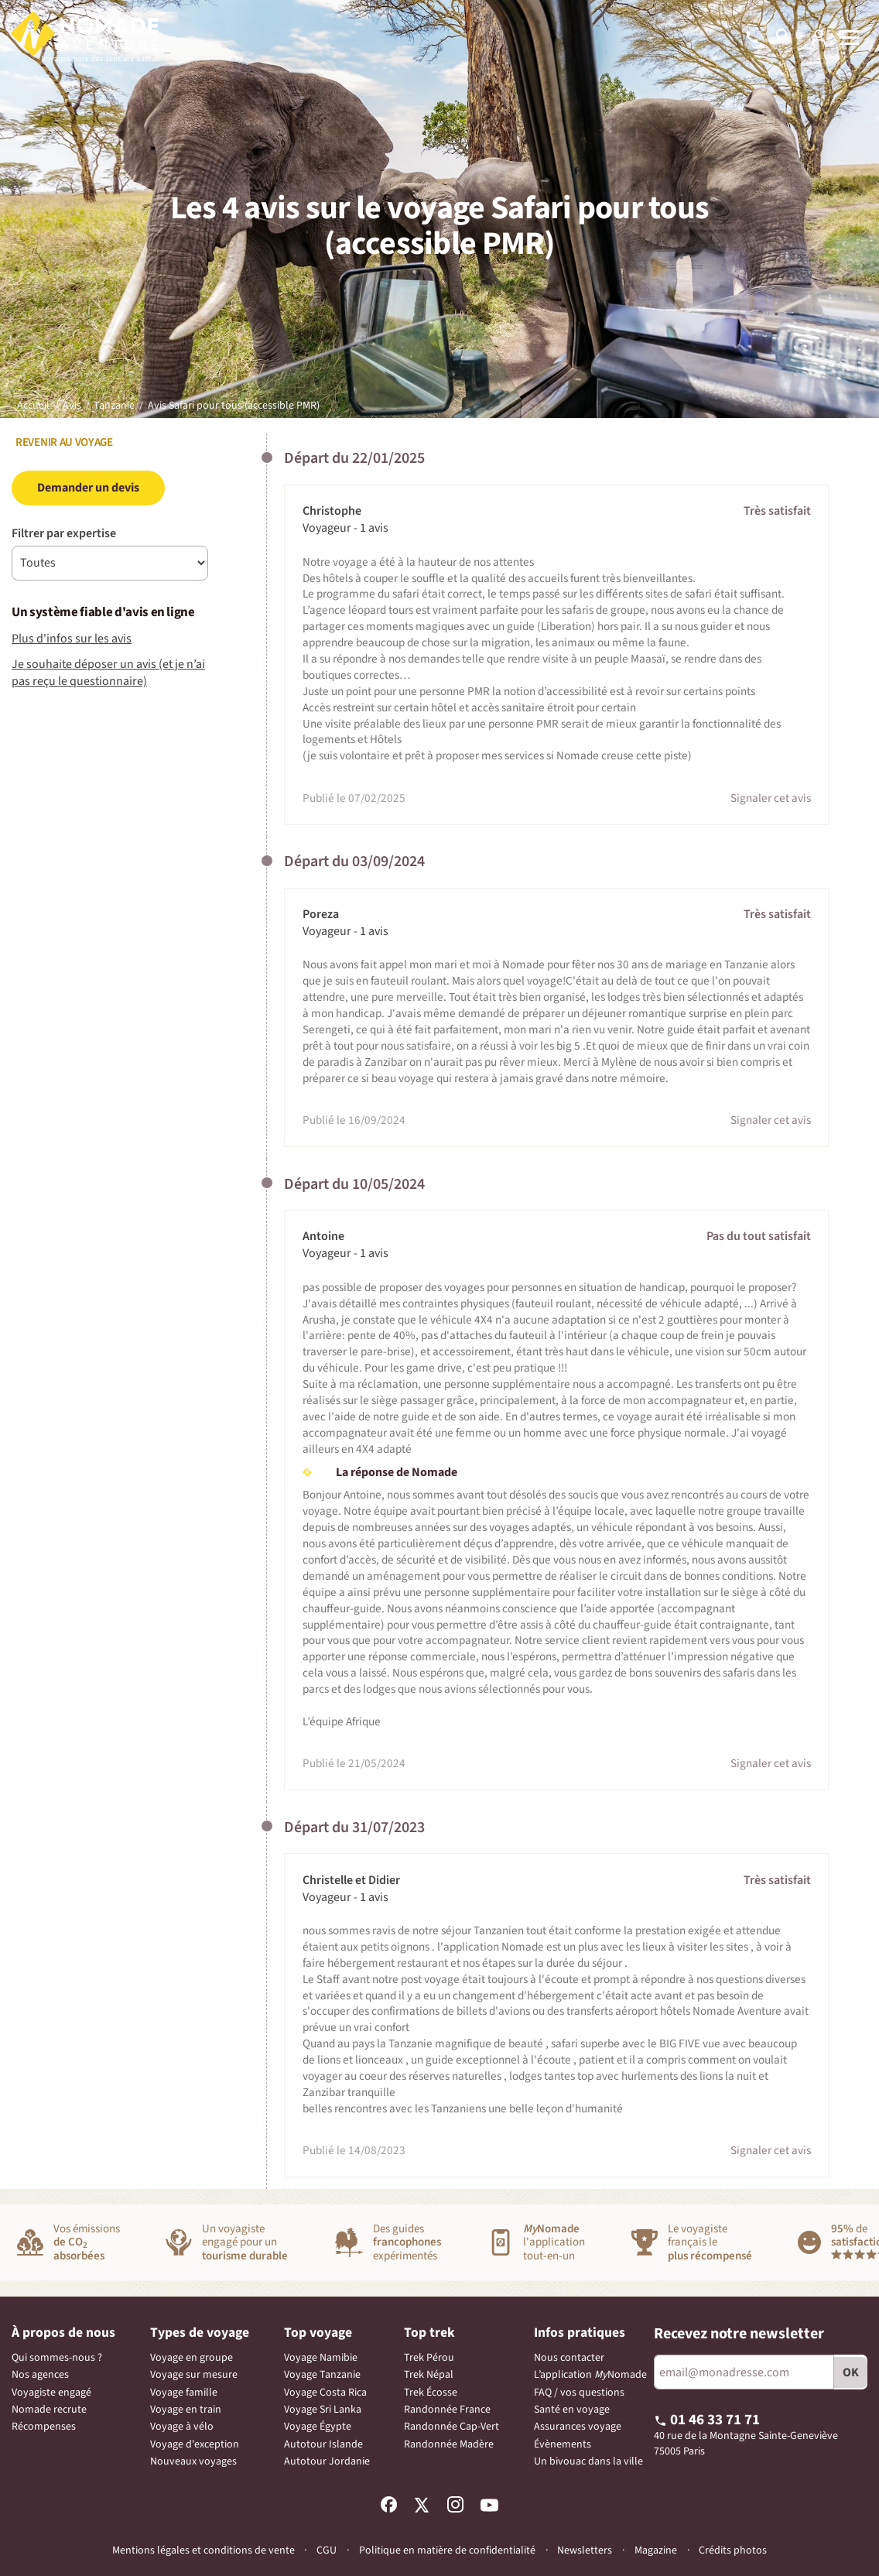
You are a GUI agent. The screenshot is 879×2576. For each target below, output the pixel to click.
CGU (326, 2550)
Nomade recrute (49, 2409)
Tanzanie (114, 405)
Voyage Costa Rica (325, 2392)
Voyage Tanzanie (322, 2374)
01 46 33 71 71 (707, 2419)
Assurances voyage (577, 2426)
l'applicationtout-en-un (554, 2242)
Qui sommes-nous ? (57, 2357)
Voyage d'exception (194, 2444)
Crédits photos (733, 2550)
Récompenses (44, 2426)
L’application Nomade (590, 2374)
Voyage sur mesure (194, 2374)
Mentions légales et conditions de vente (203, 2550)
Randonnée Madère (449, 2444)
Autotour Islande (323, 2444)
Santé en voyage (572, 2409)
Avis (72, 405)
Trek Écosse (430, 2392)
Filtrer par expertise (64, 533)
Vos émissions (86, 2242)
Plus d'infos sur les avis (72, 638)
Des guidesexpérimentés (407, 2242)
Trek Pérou (429, 2357)
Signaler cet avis (770, 798)
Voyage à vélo (182, 2426)
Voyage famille (183, 2392)
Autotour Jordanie (327, 2461)
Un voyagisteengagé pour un (245, 2242)
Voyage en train (185, 2409)
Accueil (33, 405)
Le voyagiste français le (710, 2242)
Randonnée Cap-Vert (451, 2426)
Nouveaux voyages (193, 2461)
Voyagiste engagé (51, 2392)
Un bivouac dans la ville (588, 2461)
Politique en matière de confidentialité (447, 2550)
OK (851, 2372)
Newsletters (584, 2550)
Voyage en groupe (191, 2357)
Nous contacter (569, 2357)
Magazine (655, 2550)
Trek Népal (428, 2374)
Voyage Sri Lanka (322, 2409)
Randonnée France (447, 2409)
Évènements (562, 2444)
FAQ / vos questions (579, 2392)
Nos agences (40, 2374)
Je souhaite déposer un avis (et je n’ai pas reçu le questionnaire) (108, 673)
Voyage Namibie (320, 2357)
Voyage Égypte (317, 2426)
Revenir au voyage (62, 442)
